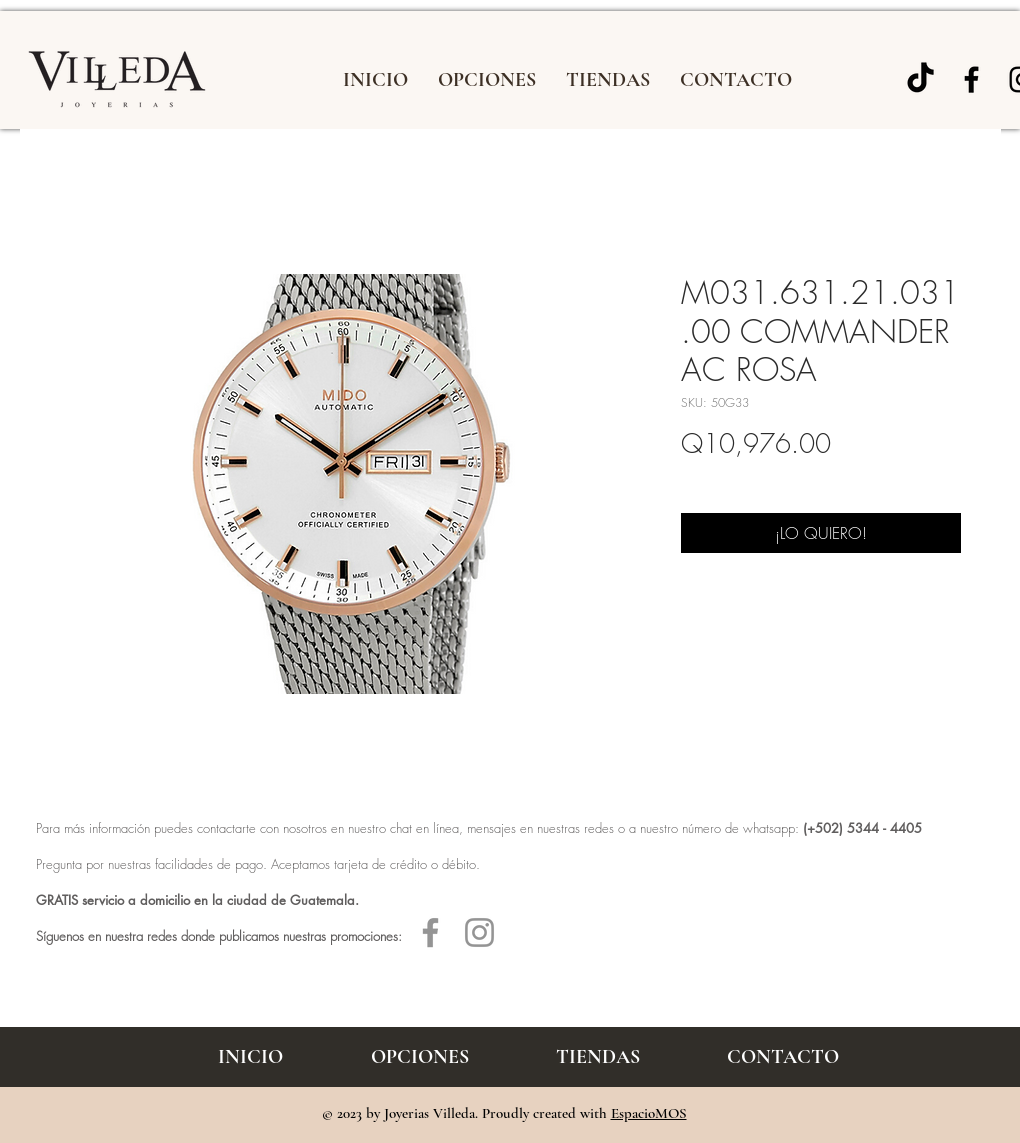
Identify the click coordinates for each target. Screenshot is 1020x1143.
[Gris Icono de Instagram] (479, 932)
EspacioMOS (649, 1113)
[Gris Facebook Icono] (430, 932)
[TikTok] (920, 79)
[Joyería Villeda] (971, 79)
